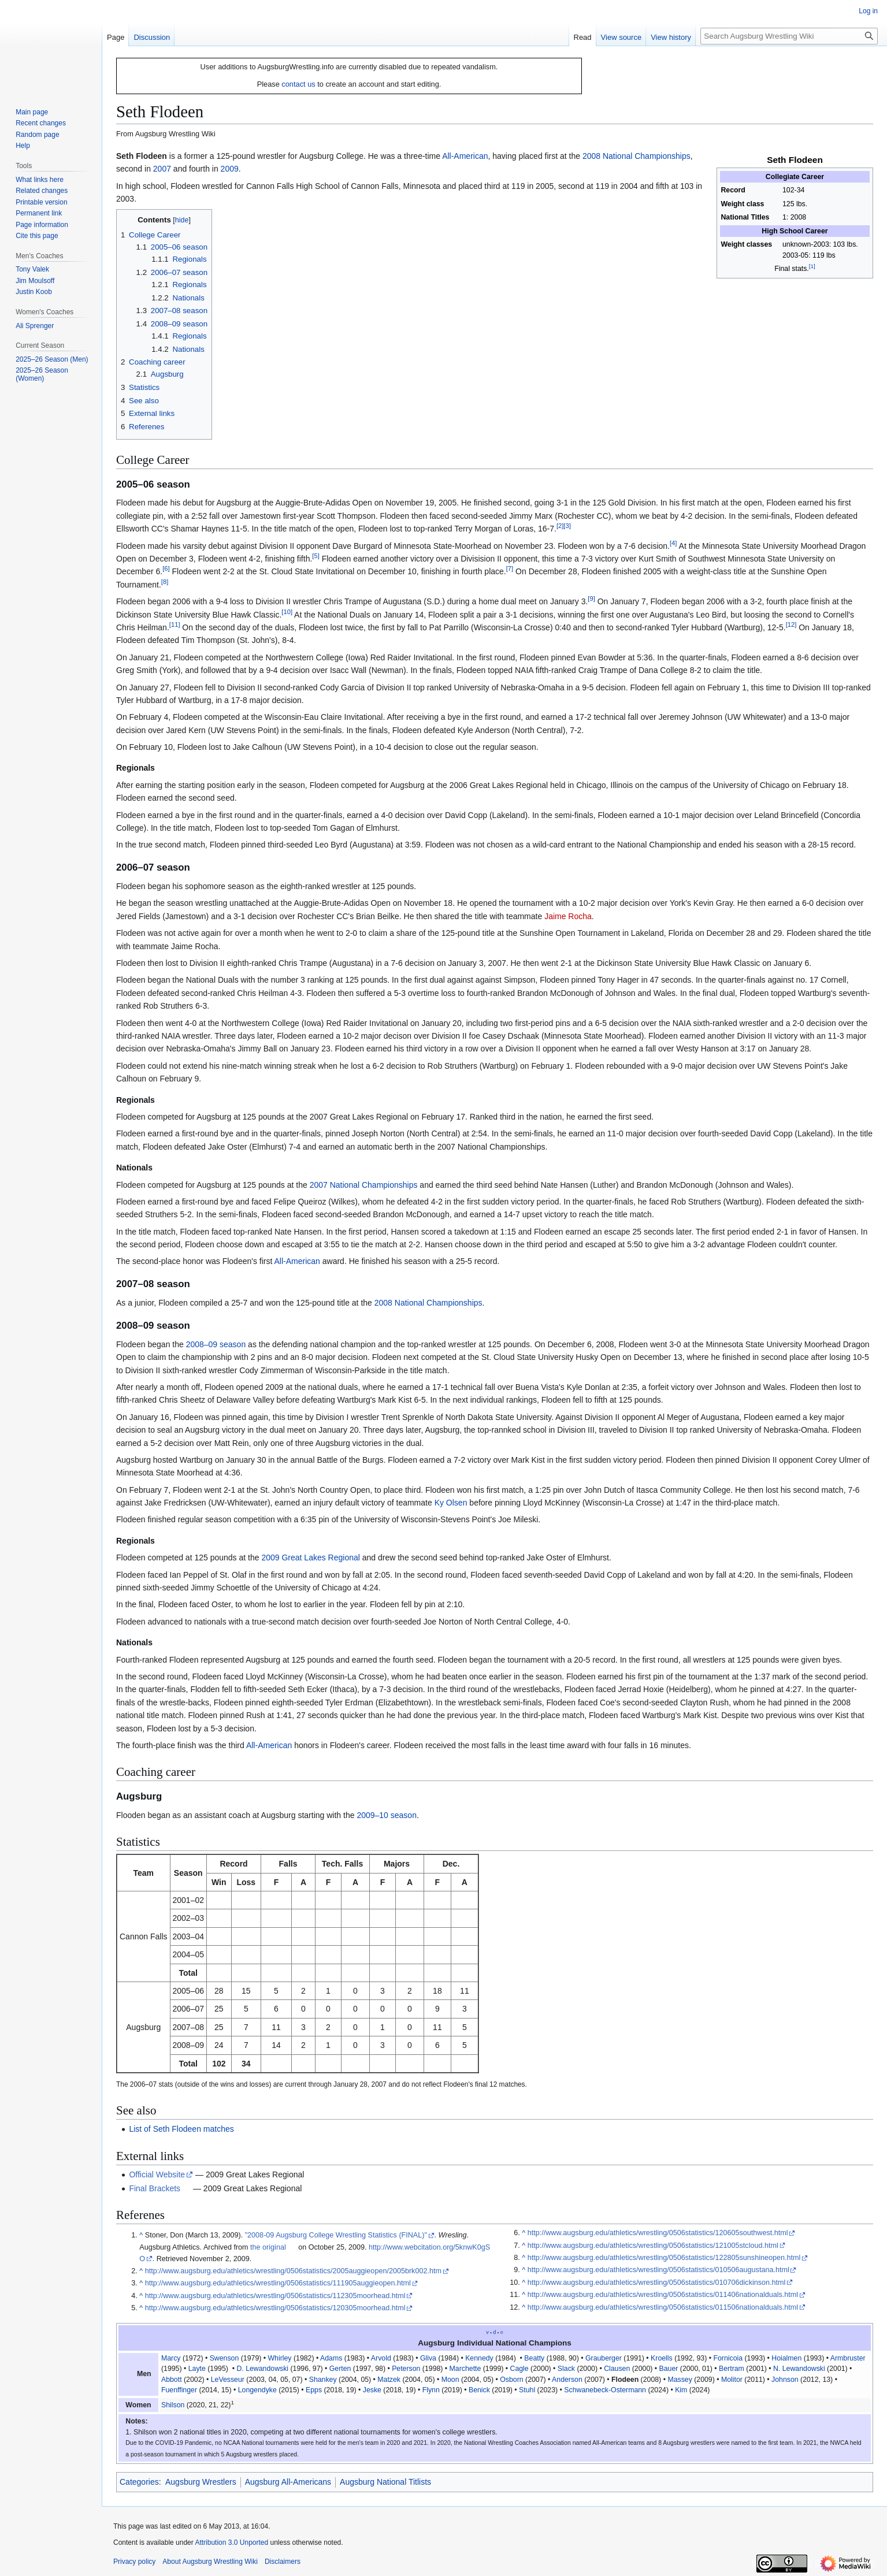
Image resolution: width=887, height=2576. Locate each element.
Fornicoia (728, 2358)
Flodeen (625, 2380)
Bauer (668, 2369)
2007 (162, 168)
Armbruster (848, 2358)
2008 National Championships (636, 156)
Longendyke (257, 2390)
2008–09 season (216, 1344)
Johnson (785, 2380)
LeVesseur (227, 2380)
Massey (679, 2380)
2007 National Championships (364, 1185)
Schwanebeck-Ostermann (605, 2390)
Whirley (279, 2358)
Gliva (428, 2358)
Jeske (372, 2390)
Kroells (662, 2358)
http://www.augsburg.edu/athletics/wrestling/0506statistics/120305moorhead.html (275, 2308)
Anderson (567, 2380)
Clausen (617, 2369)
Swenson (224, 2358)
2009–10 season (387, 1815)
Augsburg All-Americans (288, 2481)
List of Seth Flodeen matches (181, 2128)
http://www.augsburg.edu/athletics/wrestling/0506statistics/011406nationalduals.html (663, 2295)
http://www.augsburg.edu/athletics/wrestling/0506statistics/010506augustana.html (658, 2270)
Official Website (157, 2174)
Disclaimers (282, 2562)
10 (286, 611)
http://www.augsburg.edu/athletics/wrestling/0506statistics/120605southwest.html (658, 2233)
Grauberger (603, 2358)
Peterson (406, 2369)
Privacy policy (134, 2562)
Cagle (519, 2369)
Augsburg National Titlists (385, 2481)
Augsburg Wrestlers (200, 2481)
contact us (298, 84)
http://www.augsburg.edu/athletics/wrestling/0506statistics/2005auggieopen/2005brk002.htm (293, 2271)
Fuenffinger (179, 2390)
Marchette (465, 2369)
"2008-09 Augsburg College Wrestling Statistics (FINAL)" (336, 2235)
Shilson (172, 2405)
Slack (566, 2369)
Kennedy (479, 2358)
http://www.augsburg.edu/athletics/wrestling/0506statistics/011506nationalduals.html (663, 2307)
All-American (465, 156)
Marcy (171, 2358)
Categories (139, 2481)
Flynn (431, 2390)
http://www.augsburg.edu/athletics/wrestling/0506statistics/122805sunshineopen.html (664, 2258)
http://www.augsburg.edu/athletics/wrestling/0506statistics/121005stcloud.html (653, 2246)
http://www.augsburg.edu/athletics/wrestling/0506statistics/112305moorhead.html (275, 2296)
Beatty (534, 2358)
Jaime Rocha (568, 916)
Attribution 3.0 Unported (231, 2542)
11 (174, 624)
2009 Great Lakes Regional (310, 1557)
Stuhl (527, 2390)
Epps (314, 2390)
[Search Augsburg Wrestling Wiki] (789, 36)
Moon (450, 2380)
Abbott (171, 2380)
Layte (197, 2369)
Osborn (511, 2380)
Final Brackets (154, 2188)
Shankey (323, 2380)
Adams (331, 2358)
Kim (681, 2390)
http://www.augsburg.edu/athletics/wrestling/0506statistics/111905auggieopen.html (278, 2283)
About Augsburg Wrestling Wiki (210, 2562)
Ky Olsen (451, 1502)
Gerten (340, 2369)
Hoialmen (786, 2358)
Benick (479, 2390)
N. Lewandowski (799, 2369)
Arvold (381, 2358)
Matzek (388, 2380)
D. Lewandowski (262, 2369)
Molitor (732, 2380)
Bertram (731, 2369)
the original (268, 2247)
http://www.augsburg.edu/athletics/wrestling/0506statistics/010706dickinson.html (657, 2282)
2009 (230, 168)
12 (791, 624)
